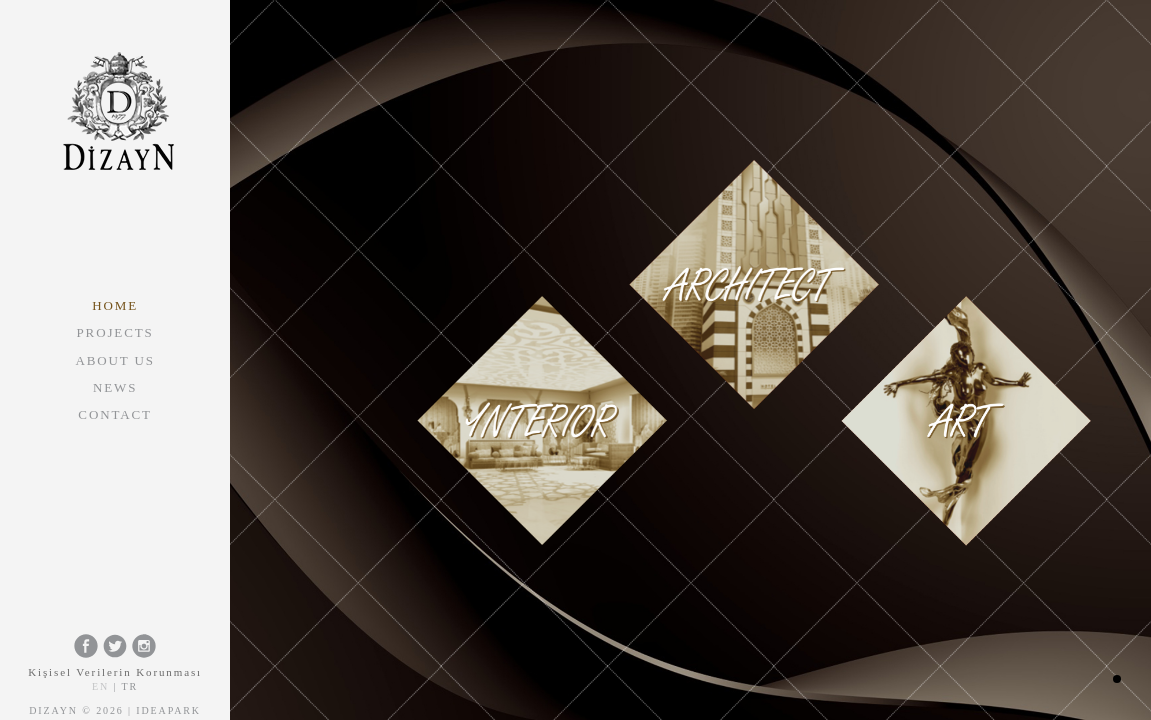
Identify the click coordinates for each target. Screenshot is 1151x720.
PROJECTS (115, 332)
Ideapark (168, 710)
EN (100, 686)
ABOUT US (114, 360)
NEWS (115, 387)
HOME (115, 305)
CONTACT (114, 414)
